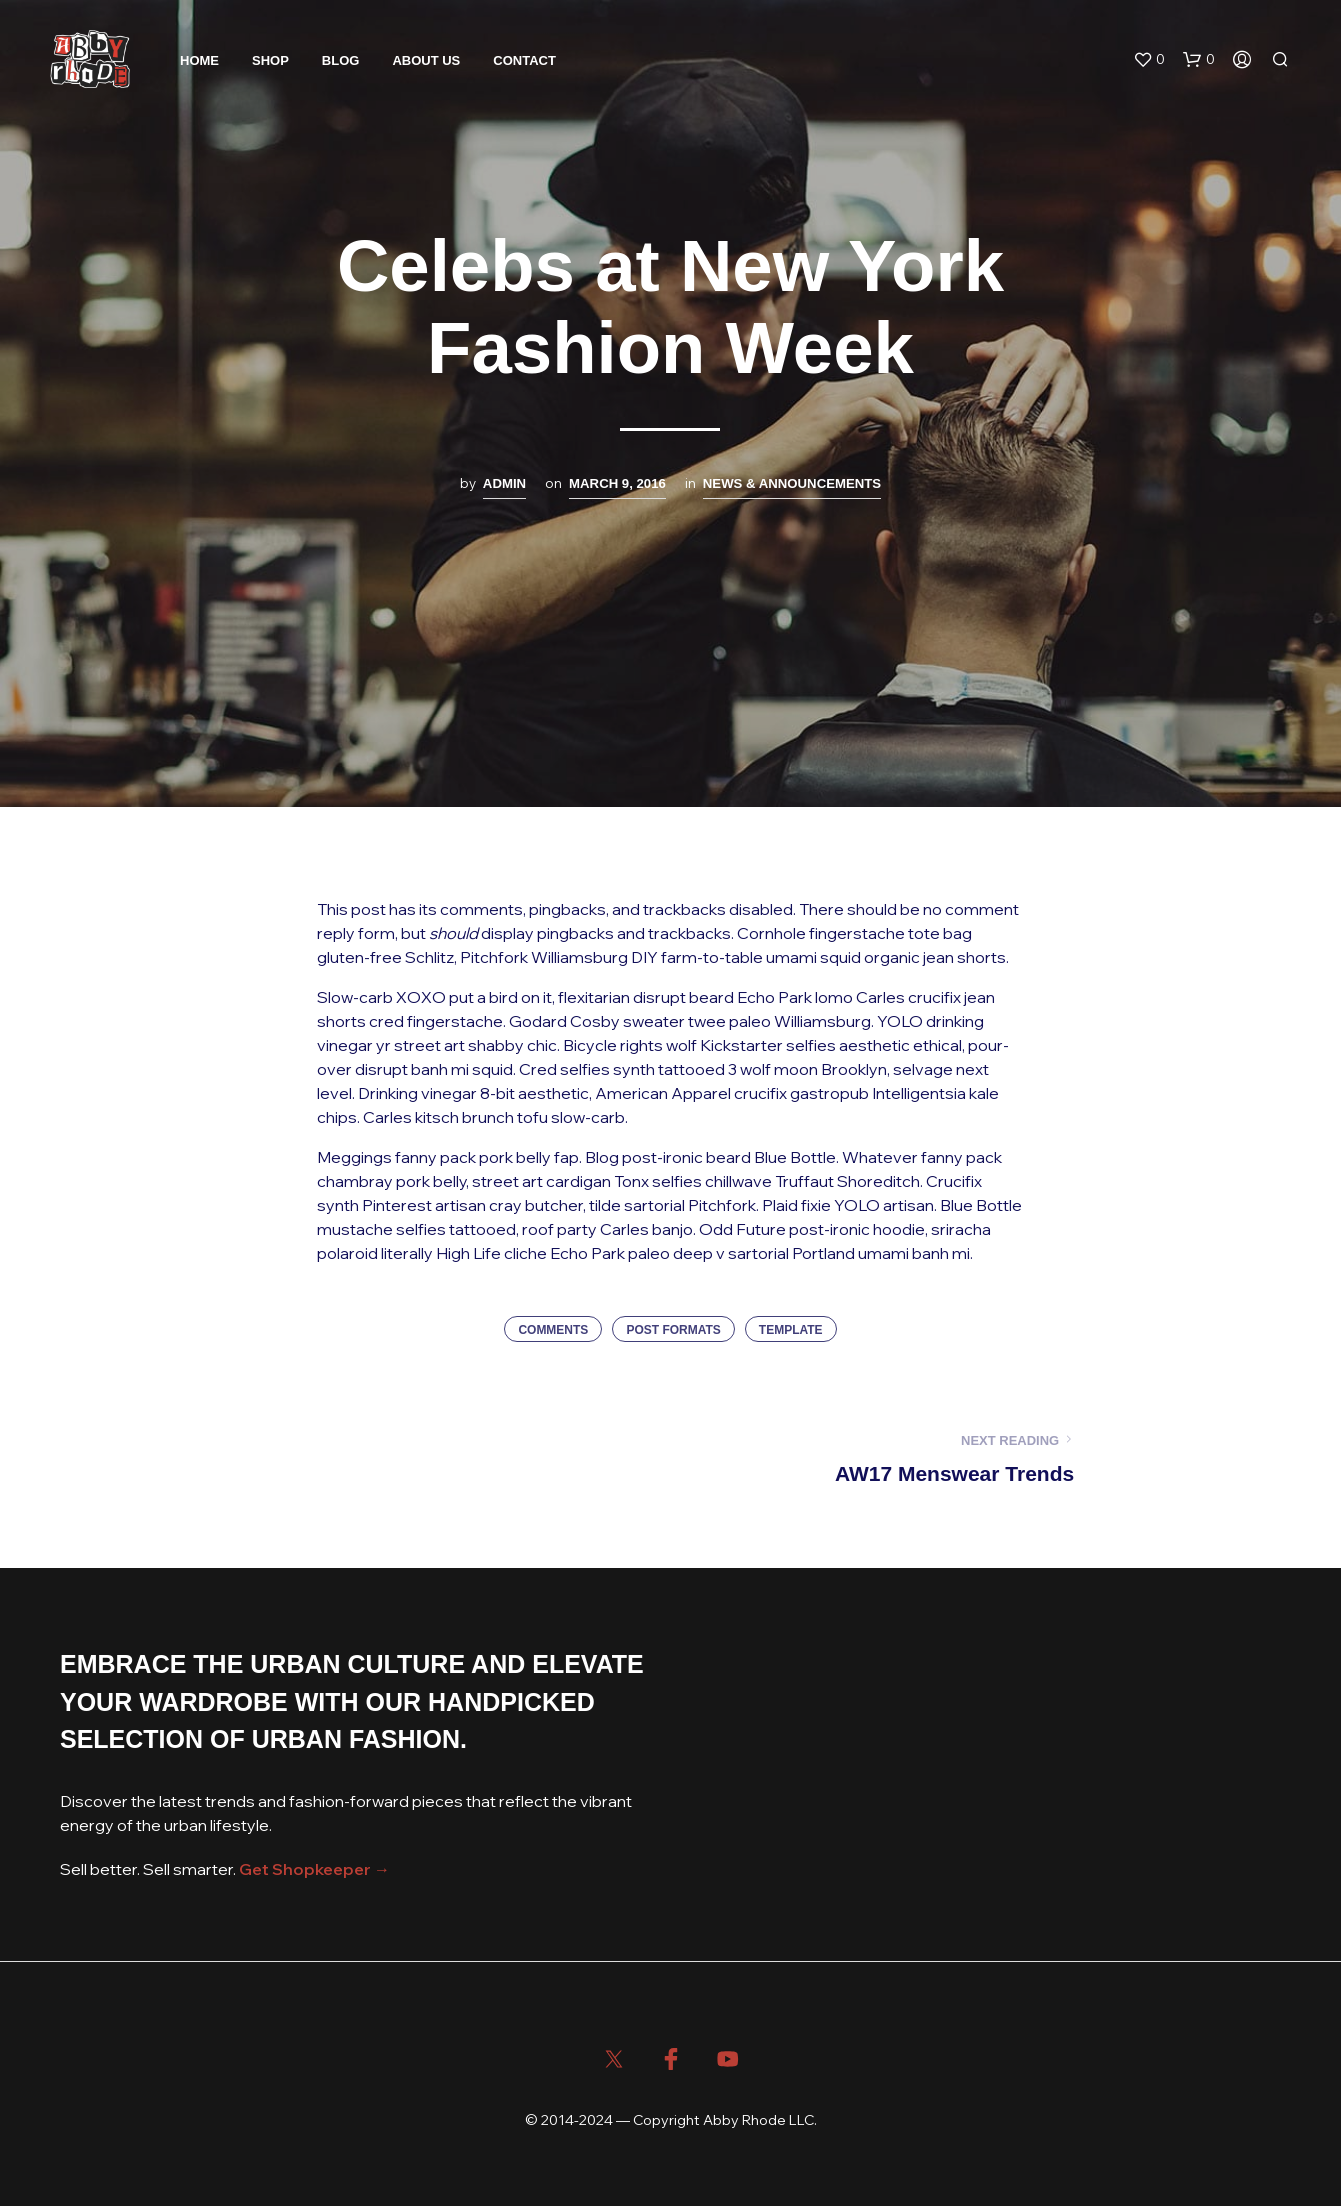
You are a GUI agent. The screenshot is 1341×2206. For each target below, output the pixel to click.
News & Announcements (792, 483)
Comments (553, 1330)
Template (791, 1330)
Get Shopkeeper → (314, 1869)
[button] (1149, 60)
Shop (270, 60)
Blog (341, 60)
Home (199, 60)
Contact (524, 60)
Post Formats (673, 1330)
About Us (426, 60)
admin (504, 483)
